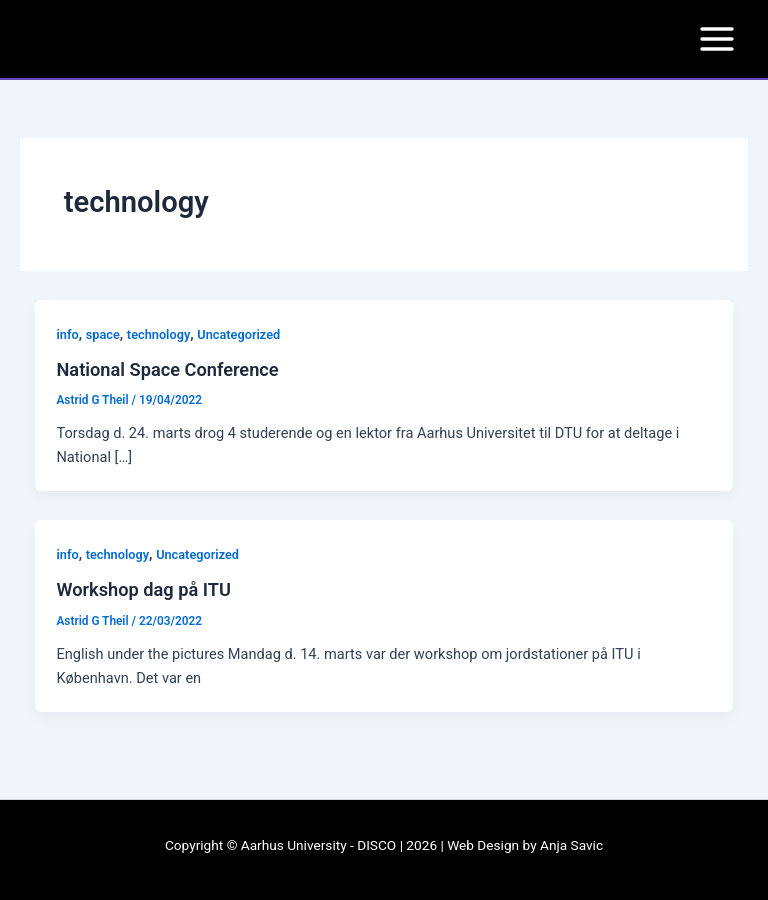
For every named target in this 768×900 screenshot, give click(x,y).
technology (158, 334)
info (67, 334)
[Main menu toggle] (717, 39)
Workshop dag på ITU (143, 589)
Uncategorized (238, 334)
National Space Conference (167, 369)
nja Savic (576, 845)
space (103, 334)
